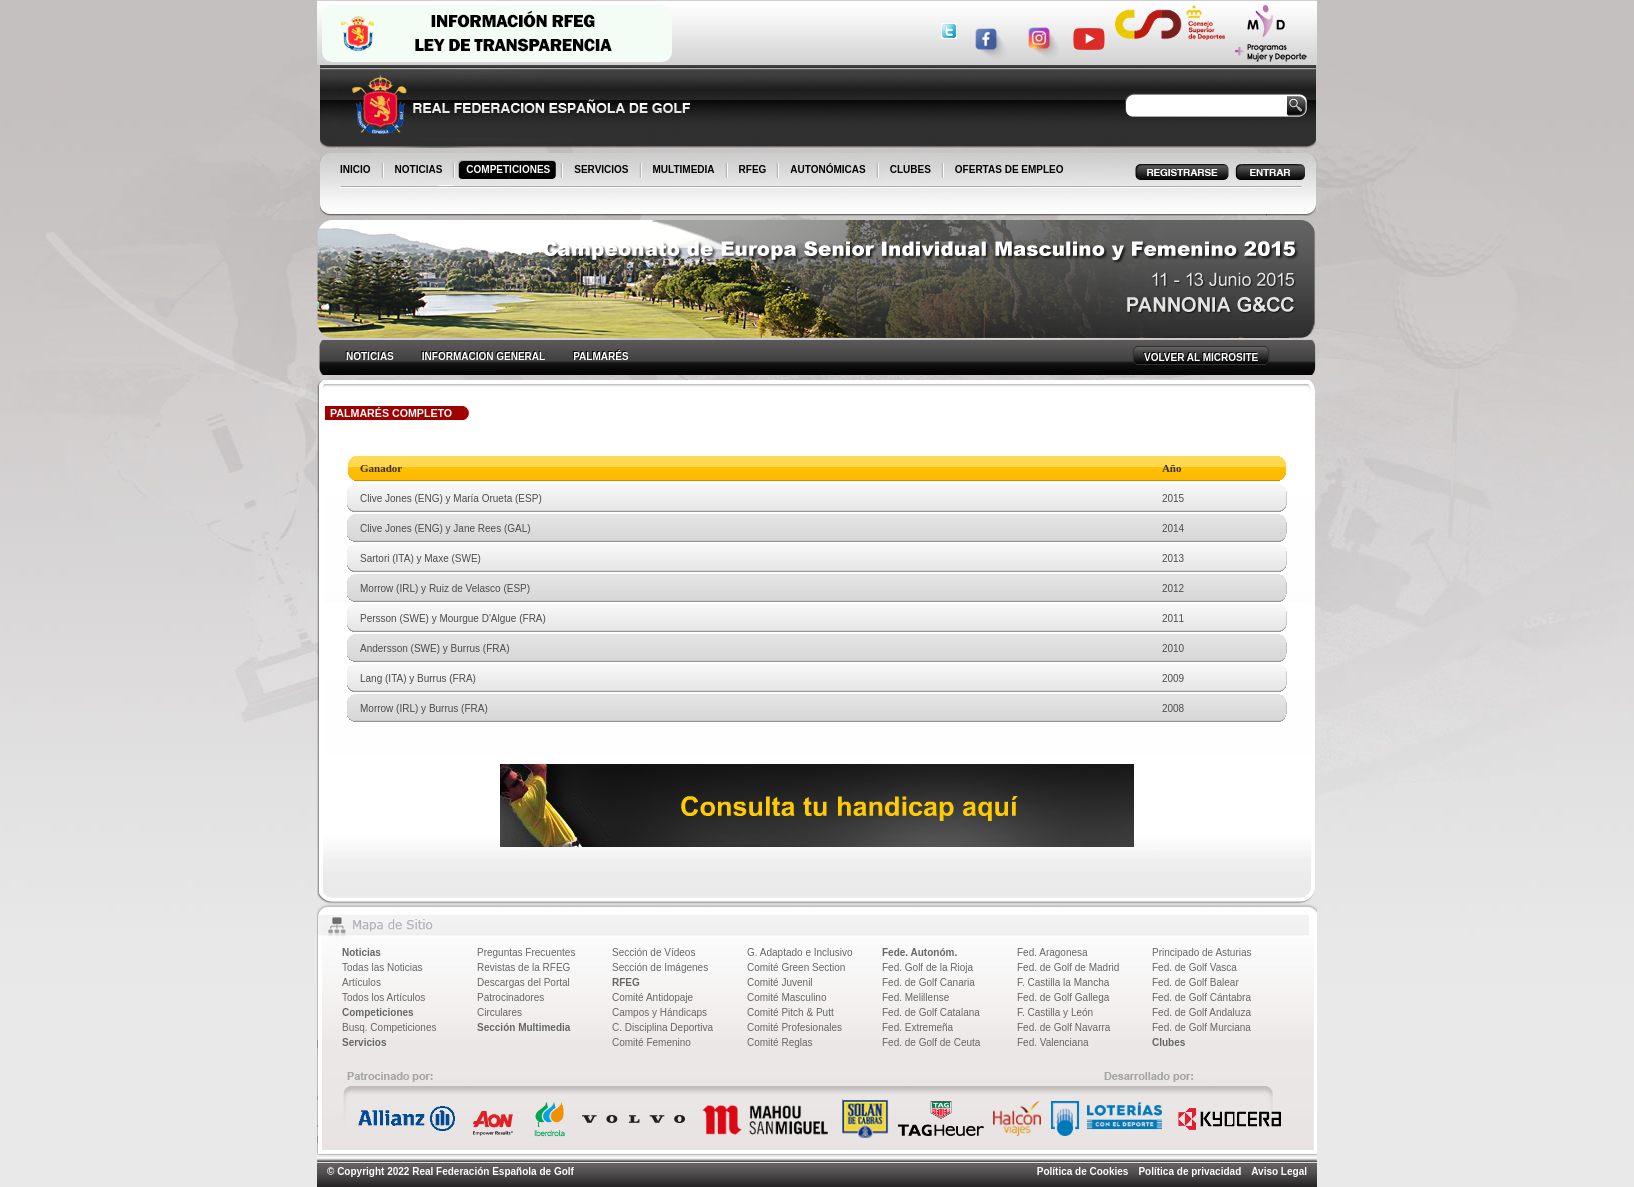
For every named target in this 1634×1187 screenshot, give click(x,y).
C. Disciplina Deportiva (662, 1027)
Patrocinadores (510, 997)
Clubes (1168, 1042)
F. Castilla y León (1055, 1012)
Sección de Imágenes (660, 967)
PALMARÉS (600, 356)
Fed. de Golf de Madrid (1068, 967)
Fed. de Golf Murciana (1201, 1027)
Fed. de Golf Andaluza (1201, 1012)
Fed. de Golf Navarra (1063, 1027)
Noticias (361, 952)
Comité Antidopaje (652, 997)
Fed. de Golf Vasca (1194, 967)
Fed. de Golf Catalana (931, 1012)
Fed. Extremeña (917, 1027)
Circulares (499, 1012)
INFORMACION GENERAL (483, 356)
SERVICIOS (602, 171)
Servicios (364, 1042)
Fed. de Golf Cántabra (1201, 997)
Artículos (361, 982)
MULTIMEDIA (685, 171)
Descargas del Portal (523, 982)
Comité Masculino (786, 997)
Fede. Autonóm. (919, 952)
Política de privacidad (1189, 1171)
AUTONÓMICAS (827, 169)
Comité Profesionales (794, 1027)
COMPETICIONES (509, 171)
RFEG (754, 171)
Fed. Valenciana (1053, 1042)
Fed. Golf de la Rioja (927, 967)
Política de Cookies (1083, 1171)
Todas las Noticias (382, 967)
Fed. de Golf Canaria (928, 982)
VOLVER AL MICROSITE (1201, 357)
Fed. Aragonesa (1052, 952)
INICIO (357, 171)
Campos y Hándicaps (659, 1012)
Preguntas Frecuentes (526, 952)
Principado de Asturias (1202, 952)
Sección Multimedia (523, 1027)
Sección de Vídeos (653, 952)
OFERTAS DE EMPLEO (1009, 169)
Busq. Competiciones (389, 1027)
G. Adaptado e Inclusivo (800, 952)
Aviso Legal (1279, 1171)
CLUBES (910, 169)
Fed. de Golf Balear (1195, 982)
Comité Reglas (780, 1042)
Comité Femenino (651, 1042)
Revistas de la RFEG (523, 967)
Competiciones (378, 1012)
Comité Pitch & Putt (790, 1012)
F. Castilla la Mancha (1063, 982)
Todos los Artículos (383, 997)
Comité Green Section (796, 967)
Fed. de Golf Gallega (1063, 997)
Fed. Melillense (915, 997)
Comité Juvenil (780, 982)
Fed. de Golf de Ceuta (931, 1042)
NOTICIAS (420, 171)
